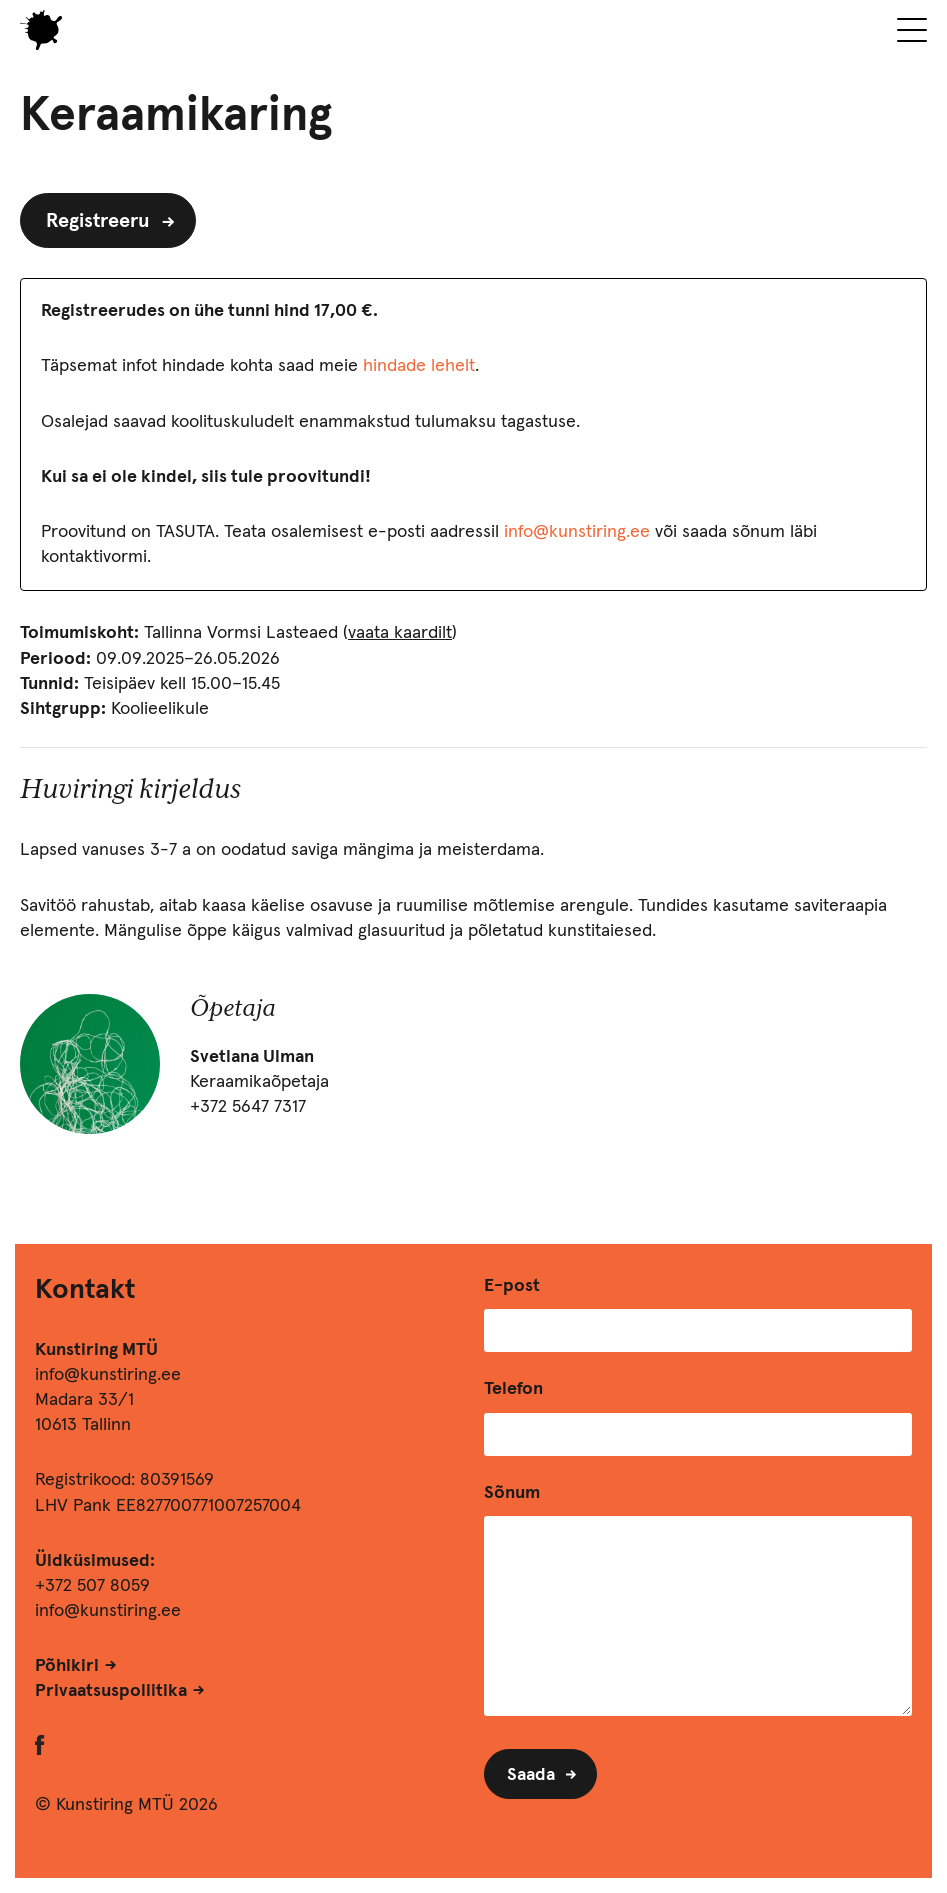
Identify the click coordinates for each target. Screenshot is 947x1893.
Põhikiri (67, 1666)
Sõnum (512, 1493)
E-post (512, 1286)
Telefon (513, 1389)
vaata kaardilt (400, 633)
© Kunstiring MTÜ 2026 (126, 1805)
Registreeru (98, 221)
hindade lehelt (419, 366)
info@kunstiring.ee (577, 532)
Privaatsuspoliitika (111, 1691)
